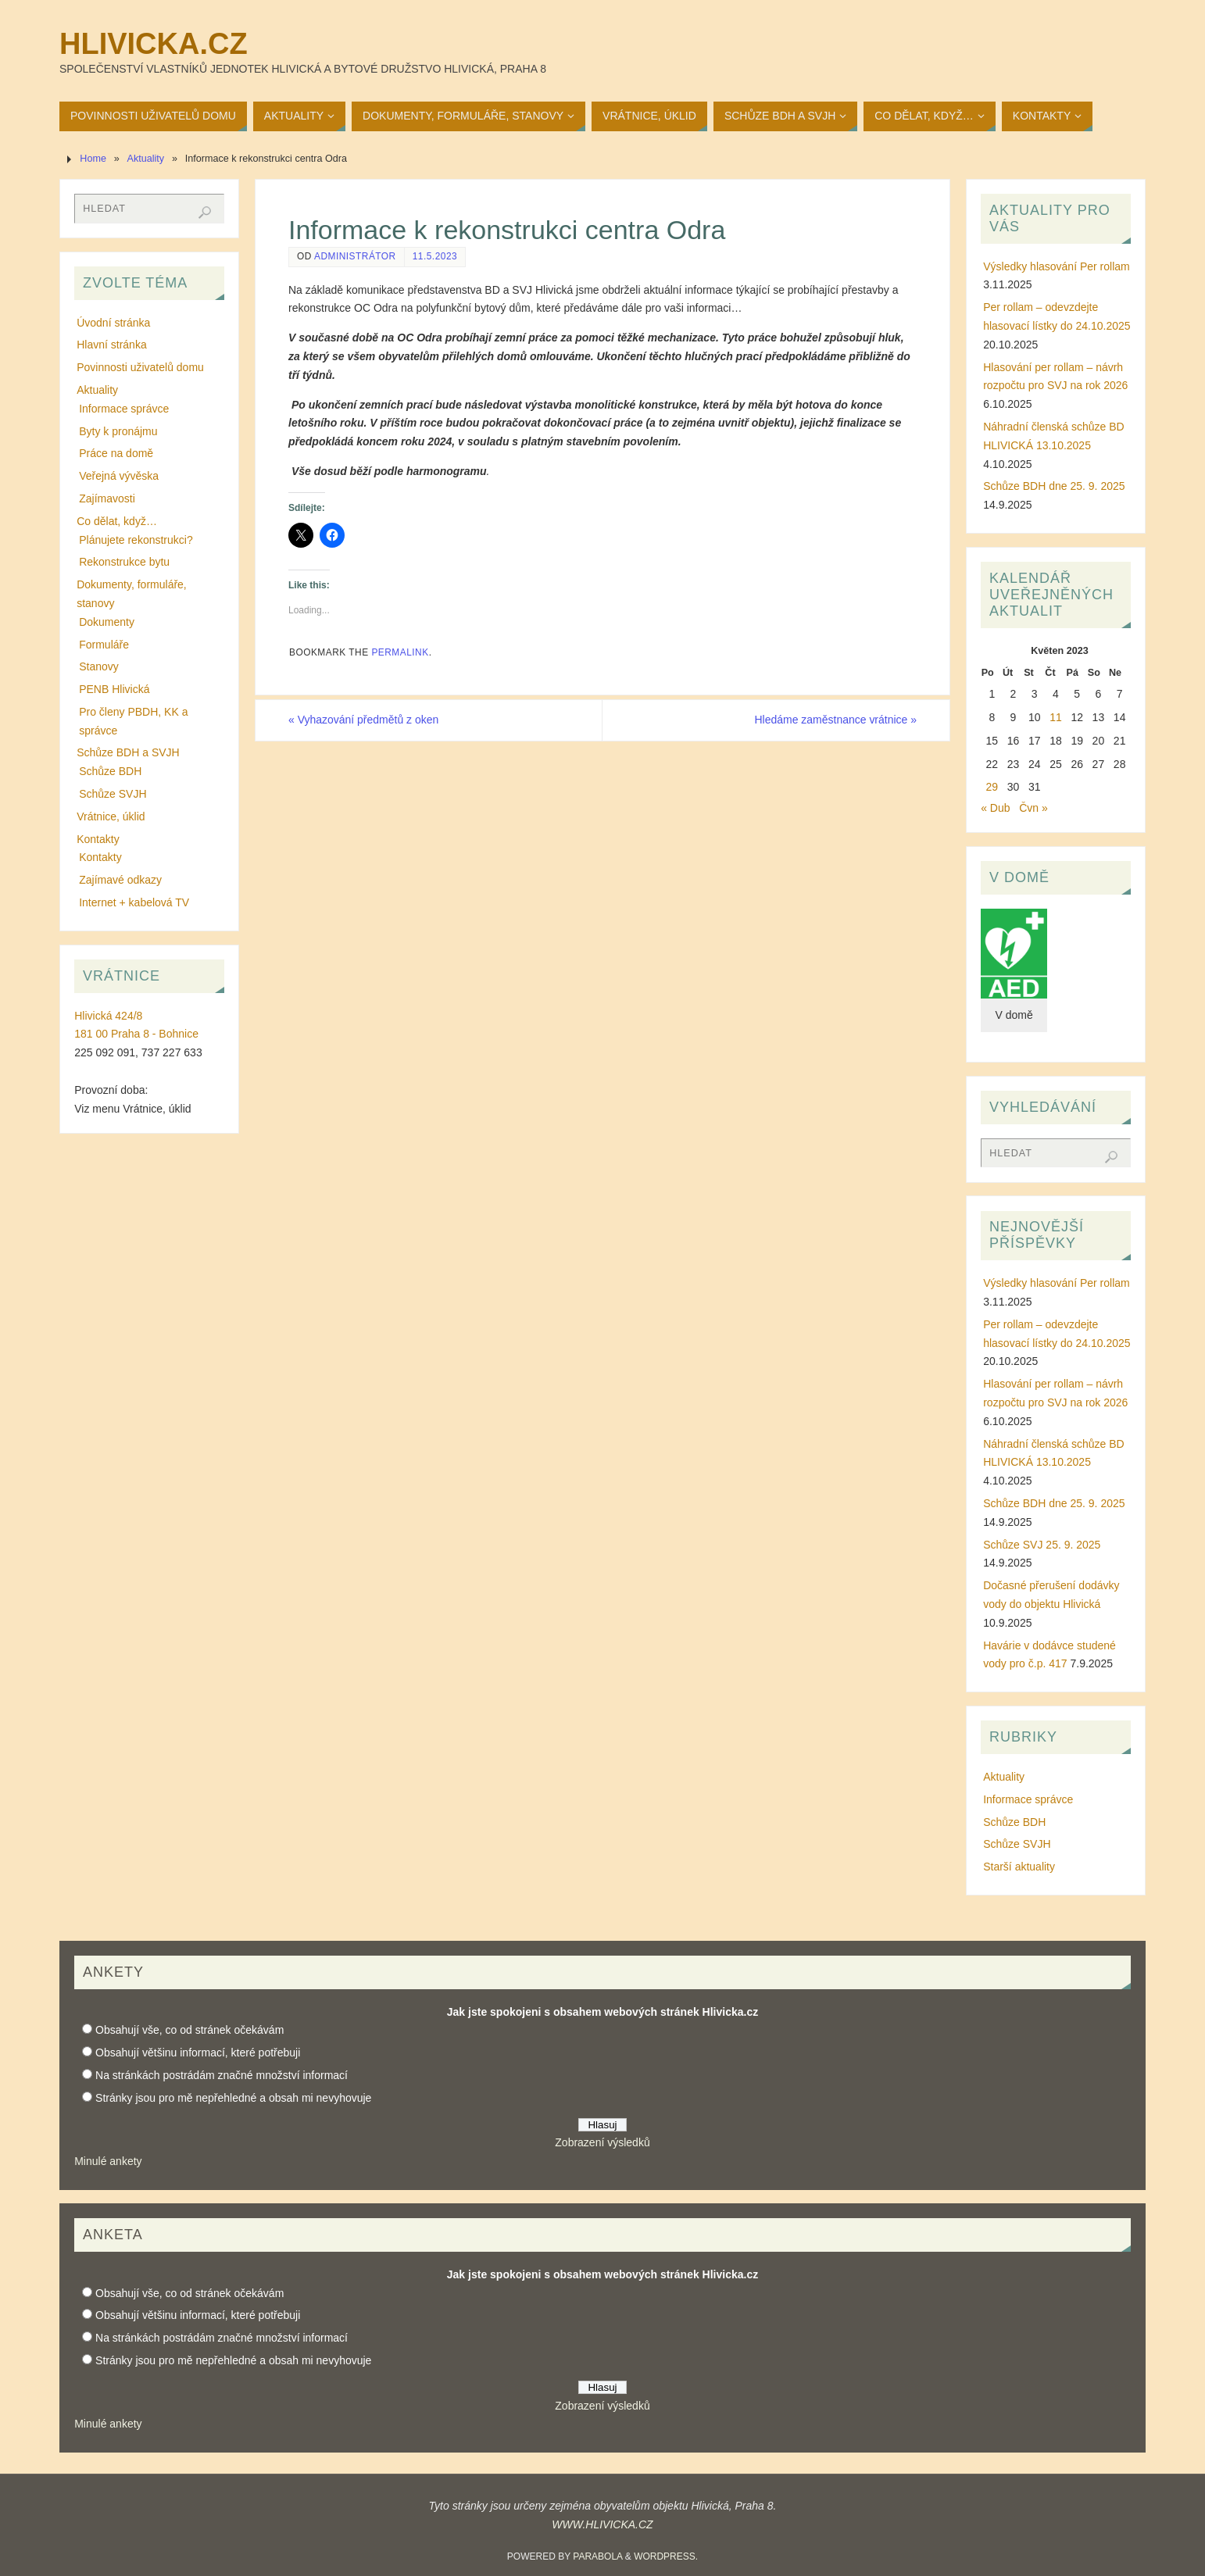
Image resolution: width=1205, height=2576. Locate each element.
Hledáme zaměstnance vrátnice (835, 719)
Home (93, 158)
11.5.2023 (435, 256)
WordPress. (666, 2556)
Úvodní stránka (113, 322)
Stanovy (99, 666)
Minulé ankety (107, 2161)
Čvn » (1033, 808)
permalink (399, 652)
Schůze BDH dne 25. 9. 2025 (1054, 486)
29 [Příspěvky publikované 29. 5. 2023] (992, 787)
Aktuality (146, 158)
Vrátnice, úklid (111, 816)
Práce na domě (116, 453)
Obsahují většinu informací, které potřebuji (197, 2052)
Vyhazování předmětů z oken (363, 719)
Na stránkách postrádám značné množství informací (221, 2075)
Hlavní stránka (111, 344)
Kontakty (98, 839)
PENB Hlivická (114, 689)
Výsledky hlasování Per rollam (1056, 266)
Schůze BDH (110, 771)
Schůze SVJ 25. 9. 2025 (1041, 1544)
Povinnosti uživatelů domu (140, 367)
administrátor (355, 256)
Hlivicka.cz (153, 43)
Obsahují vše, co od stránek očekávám (189, 2030)
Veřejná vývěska (119, 476)
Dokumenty (106, 622)
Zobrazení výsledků (602, 2142)
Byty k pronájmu (118, 431)
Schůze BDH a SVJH (128, 752)
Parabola (597, 2556)
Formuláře (104, 644)
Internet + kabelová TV (134, 902)
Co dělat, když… (117, 521)
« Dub (995, 808)
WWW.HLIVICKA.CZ (602, 2524)
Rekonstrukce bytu (124, 562)
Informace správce (124, 408)
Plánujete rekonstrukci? (136, 540)
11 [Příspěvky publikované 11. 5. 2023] (1055, 717)
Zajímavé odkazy (120, 880)
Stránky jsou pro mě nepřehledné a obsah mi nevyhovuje (233, 2098)
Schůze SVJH (112, 794)
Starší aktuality (1019, 1866)
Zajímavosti (107, 498)
